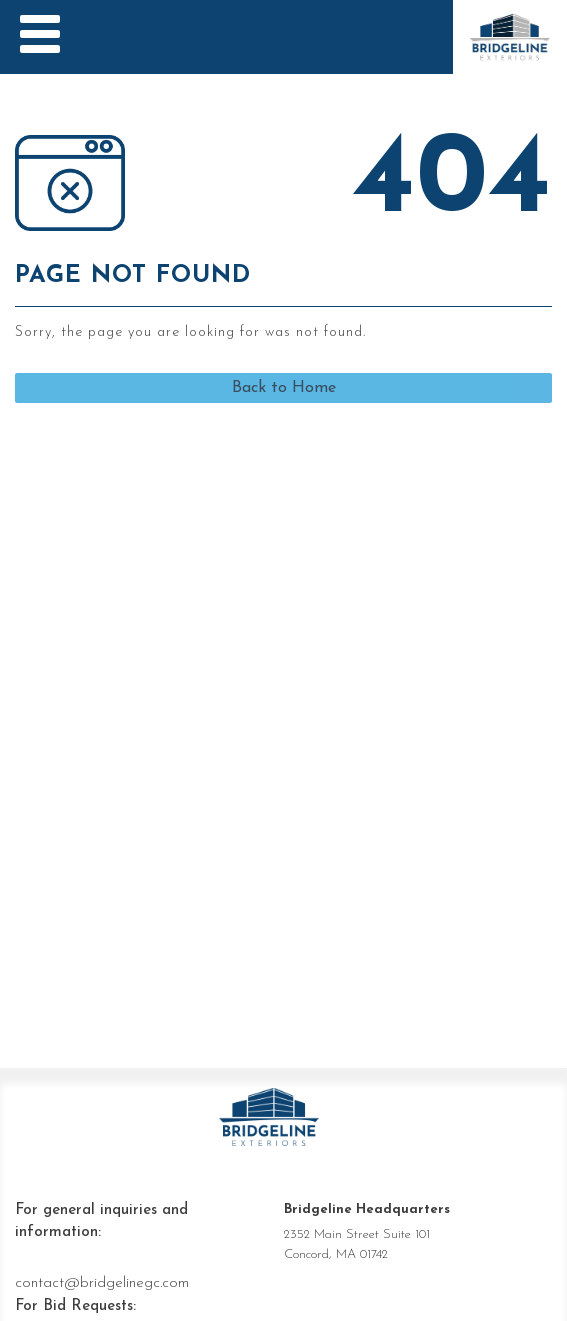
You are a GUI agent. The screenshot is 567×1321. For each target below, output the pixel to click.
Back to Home (284, 388)
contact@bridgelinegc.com (102, 1283)
